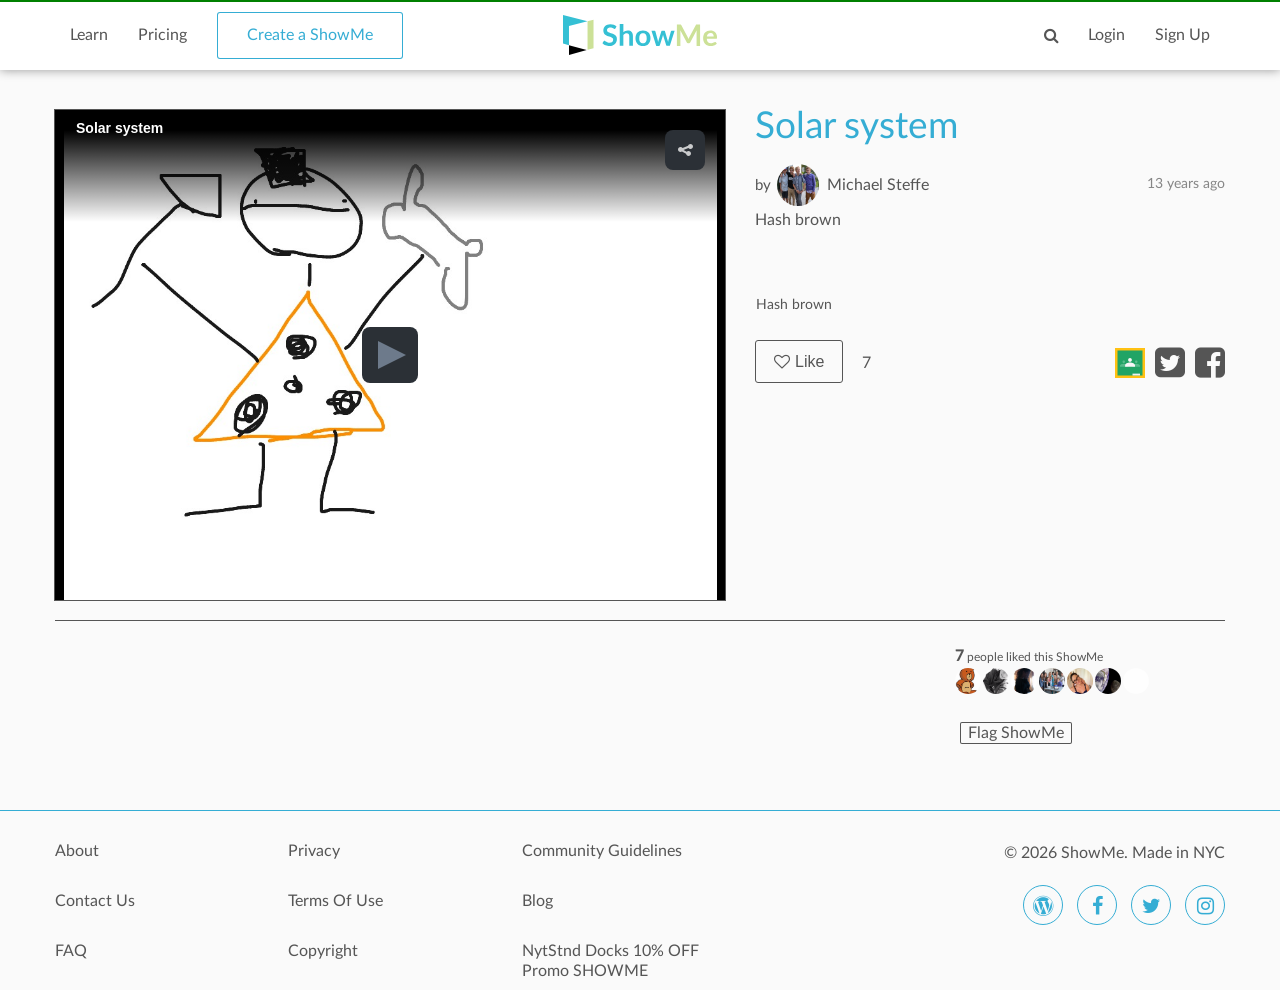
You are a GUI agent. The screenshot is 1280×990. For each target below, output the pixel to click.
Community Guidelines (602, 851)
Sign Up (1182, 35)
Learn (89, 35)
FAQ (71, 951)
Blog (537, 901)
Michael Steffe (878, 185)
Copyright (323, 951)
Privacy (314, 851)
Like (799, 361)
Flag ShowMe (1016, 733)
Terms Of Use (335, 901)
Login (1106, 35)
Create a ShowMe (310, 35)
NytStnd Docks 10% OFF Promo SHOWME (610, 961)
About (77, 851)
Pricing (162, 35)
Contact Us (95, 901)
